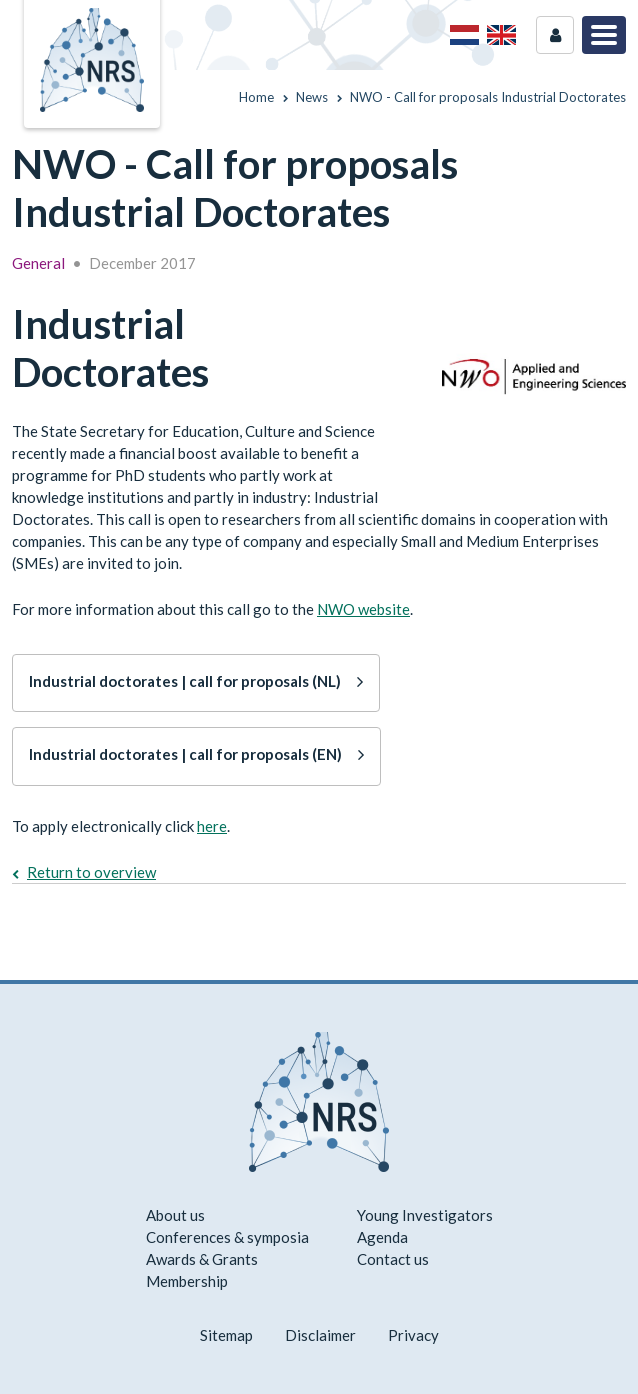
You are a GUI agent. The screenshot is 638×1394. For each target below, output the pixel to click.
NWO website (363, 609)
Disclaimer (320, 1335)
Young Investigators (425, 1215)
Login (555, 35)
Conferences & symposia (227, 1237)
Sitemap (226, 1335)
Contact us (393, 1259)
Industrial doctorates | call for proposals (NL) (185, 681)
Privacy (413, 1335)
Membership (187, 1281)
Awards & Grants (202, 1259)
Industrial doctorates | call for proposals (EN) (185, 754)
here (212, 826)
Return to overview (91, 872)
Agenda (382, 1237)
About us (175, 1215)
